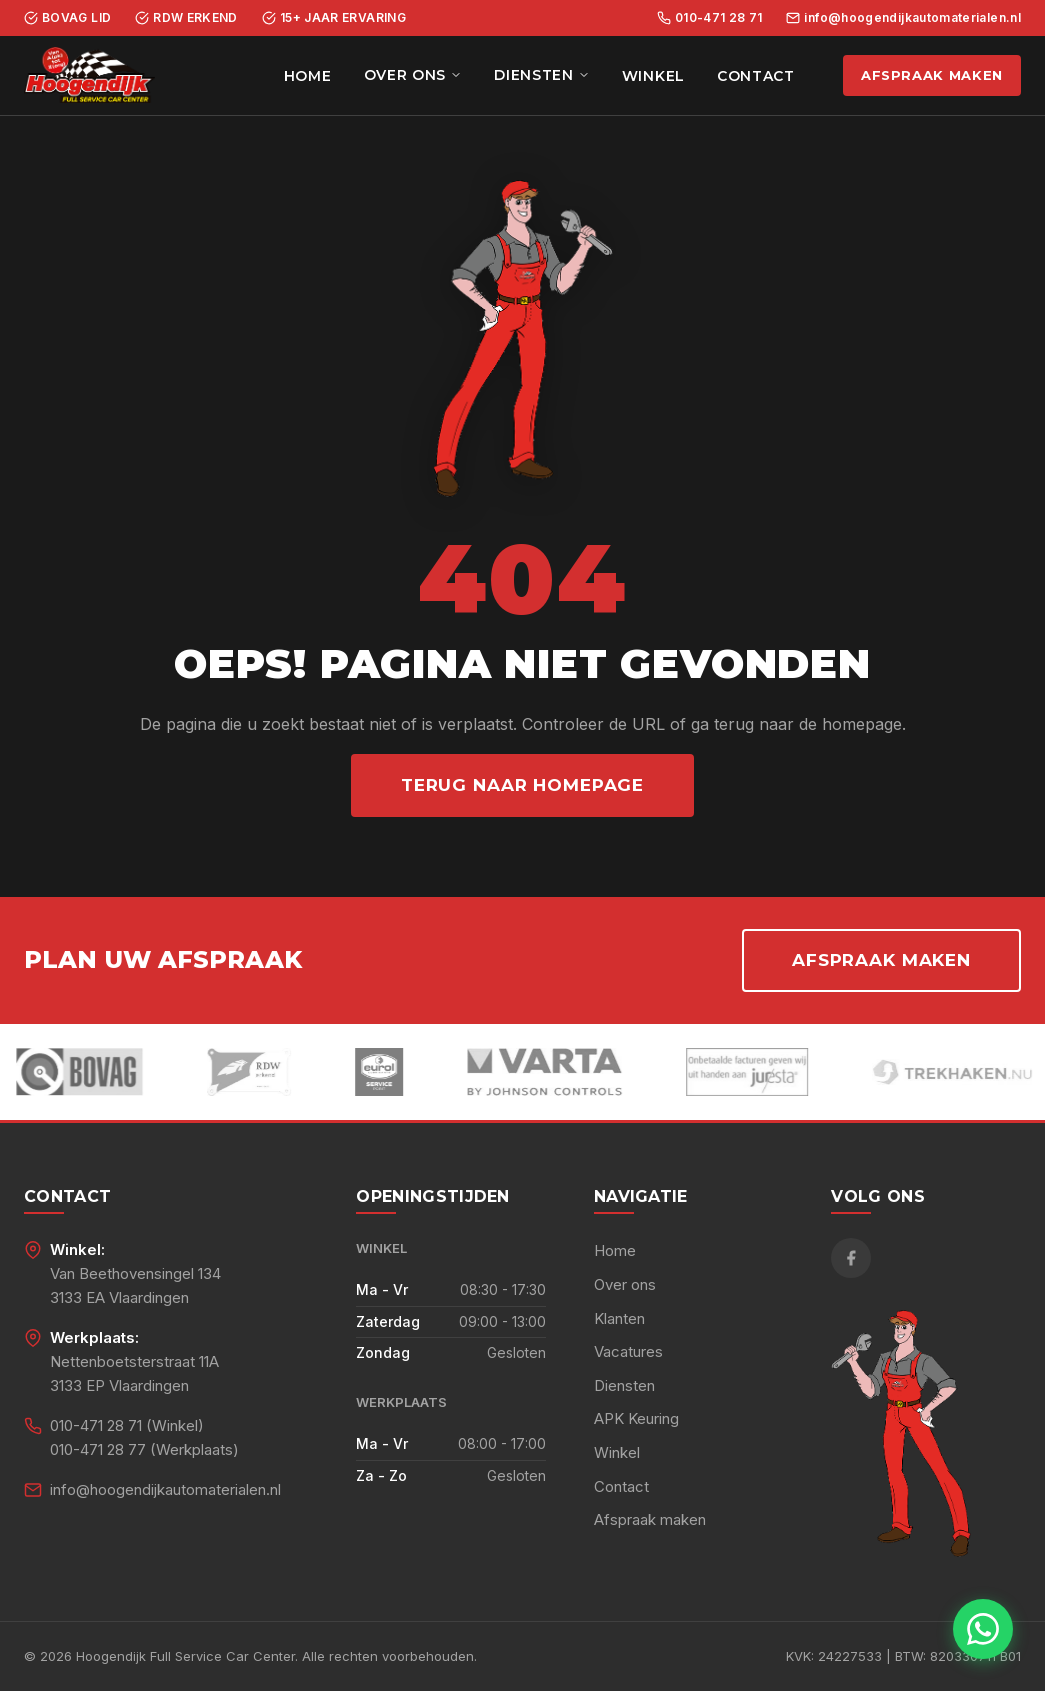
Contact (756, 76)
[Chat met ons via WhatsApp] (983, 1629)
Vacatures (628, 1351)
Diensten (542, 75)
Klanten (619, 1318)
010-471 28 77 (98, 1449)
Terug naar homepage (522, 785)
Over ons (413, 75)
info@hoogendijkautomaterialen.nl (903, 17)
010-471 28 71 (710, 17)
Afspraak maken (932, 75)
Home (308, 76)
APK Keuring (636, 1418)
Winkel (653, 76)
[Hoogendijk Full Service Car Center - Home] (89, 76)
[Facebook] (851, 1258)
